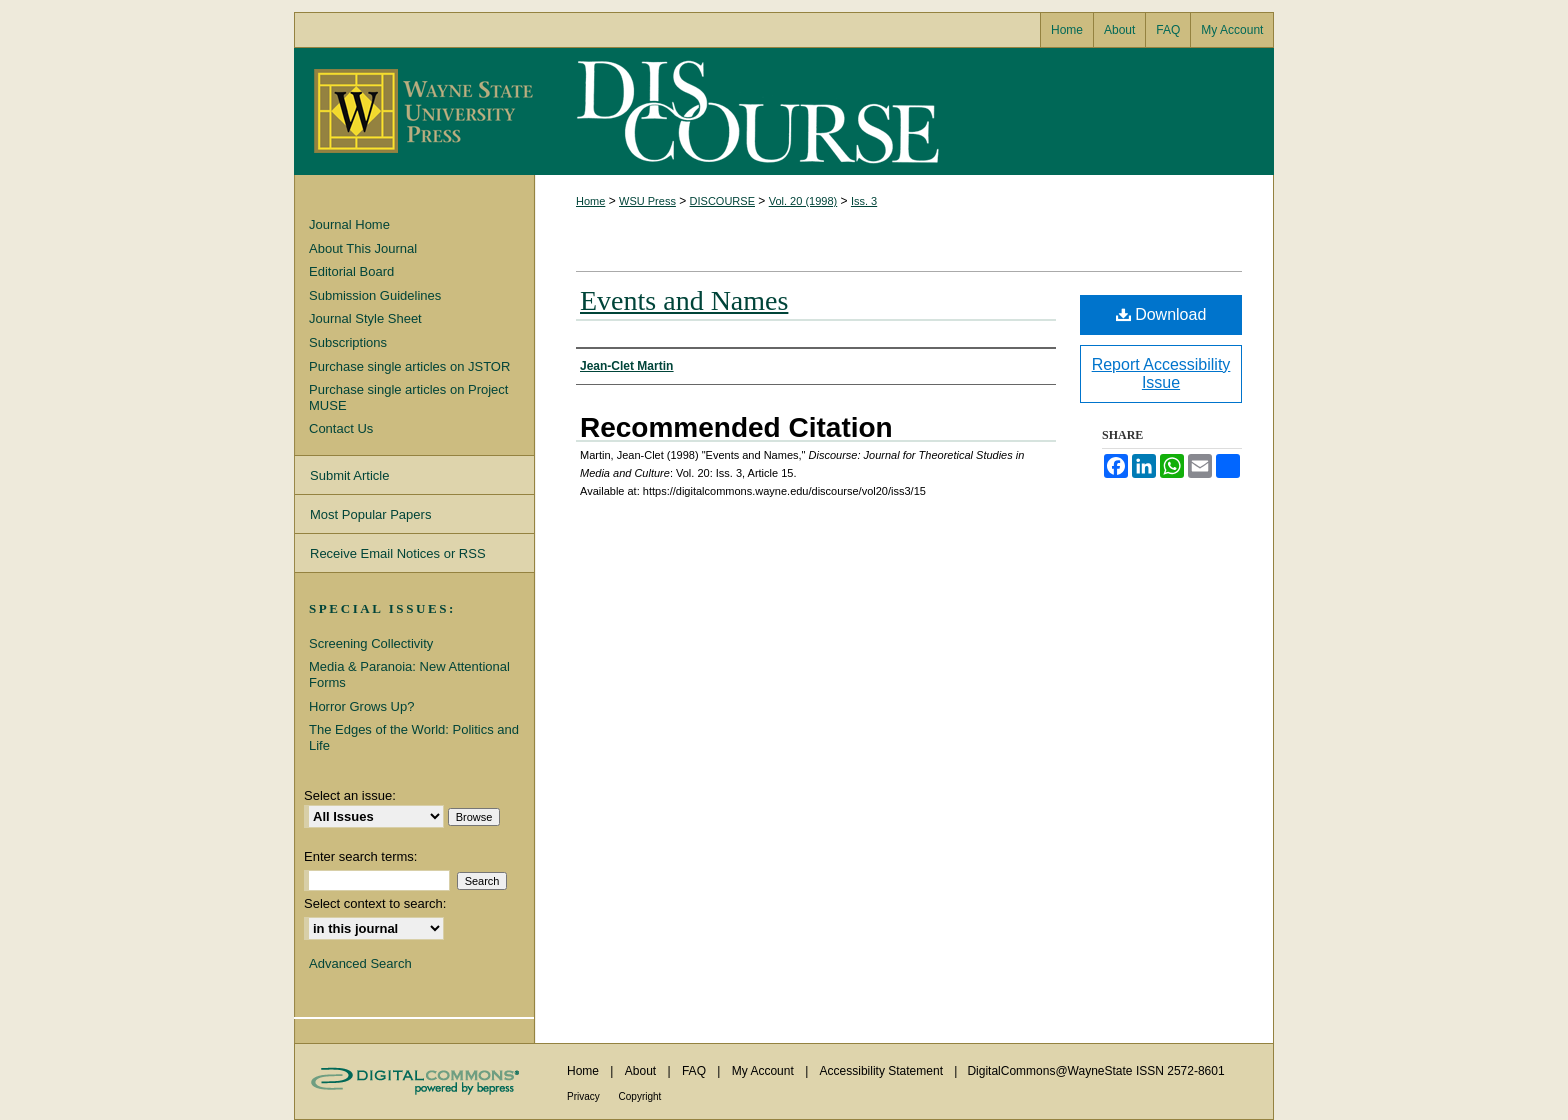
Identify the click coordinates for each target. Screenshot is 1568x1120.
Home (590, 201)
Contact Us (341, 428)
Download (1161, 314)
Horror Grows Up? (361, 706)
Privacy (585, 1096)
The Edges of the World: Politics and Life (414, 737)
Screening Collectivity (371, 643)
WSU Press (647, 201)
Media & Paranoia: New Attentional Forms (409, 674)
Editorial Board (351, 271)
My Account (764, 1071)
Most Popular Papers (370, 514)
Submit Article (349, 475)
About (642, 1071)
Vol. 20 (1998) (803, 201)
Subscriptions (348, 342)
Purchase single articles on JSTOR (409, 366)
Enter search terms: (360, 856)
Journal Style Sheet (365, 318)
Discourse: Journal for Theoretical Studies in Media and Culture (754, 111)
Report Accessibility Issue (1161, 373)
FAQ (695, 1071)
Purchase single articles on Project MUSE (408, 397)
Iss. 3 (864, 201)
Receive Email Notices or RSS (398, 553)
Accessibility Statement (883, 1071)
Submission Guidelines (375, 295)
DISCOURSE (722, 201)
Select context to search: (375, 903)
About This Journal (363, 248)
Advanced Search (360, 963)
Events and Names (684, 300)
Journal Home (349, 224)
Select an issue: (350, 795)
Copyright (640, 1096)
